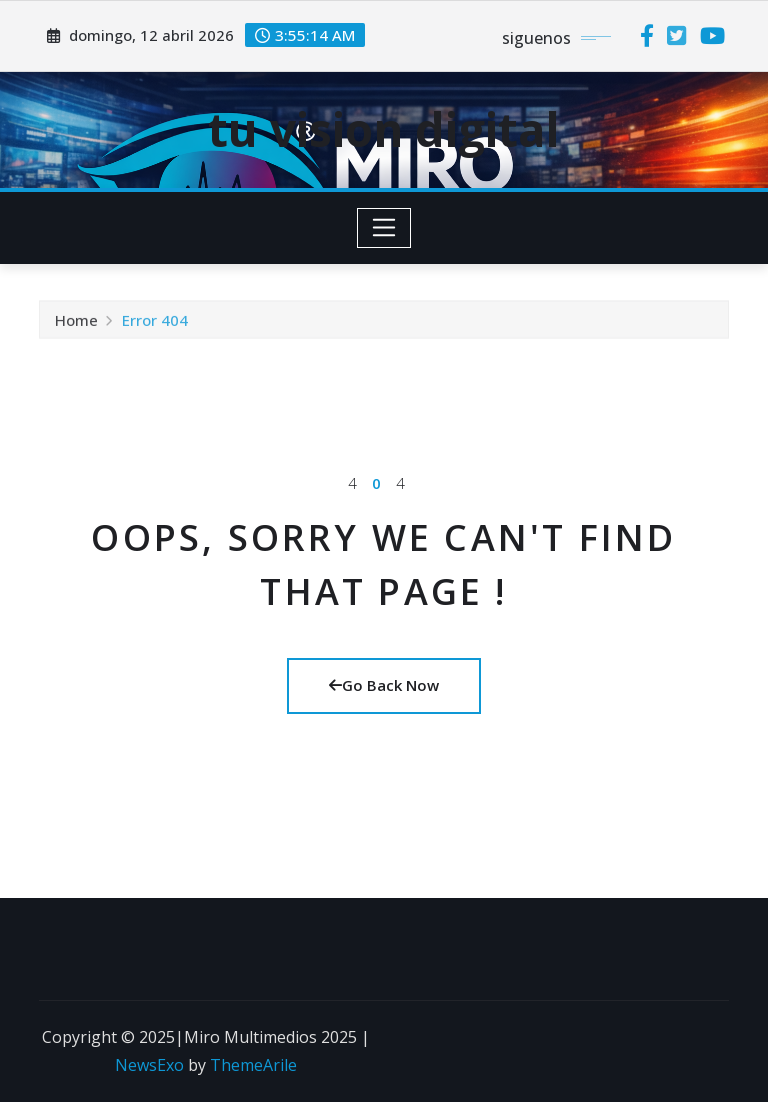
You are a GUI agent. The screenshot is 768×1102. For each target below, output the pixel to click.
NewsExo (149, 1065)
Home (76, 322)
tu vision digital (384, 129)
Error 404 (155, 322)
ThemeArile (253, 1065)
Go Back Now (384, 685)
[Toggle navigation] (384, 228)
